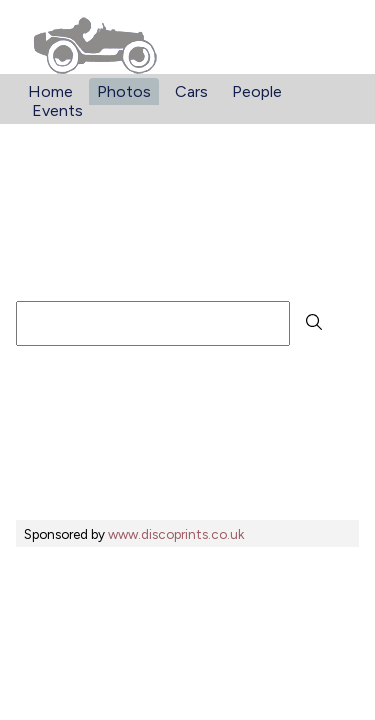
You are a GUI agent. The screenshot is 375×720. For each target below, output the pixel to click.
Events (57, 110)
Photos (124, 91)
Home (50, 91)
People (257, 91)
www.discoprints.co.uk (176, 534)
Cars (191, 91)
